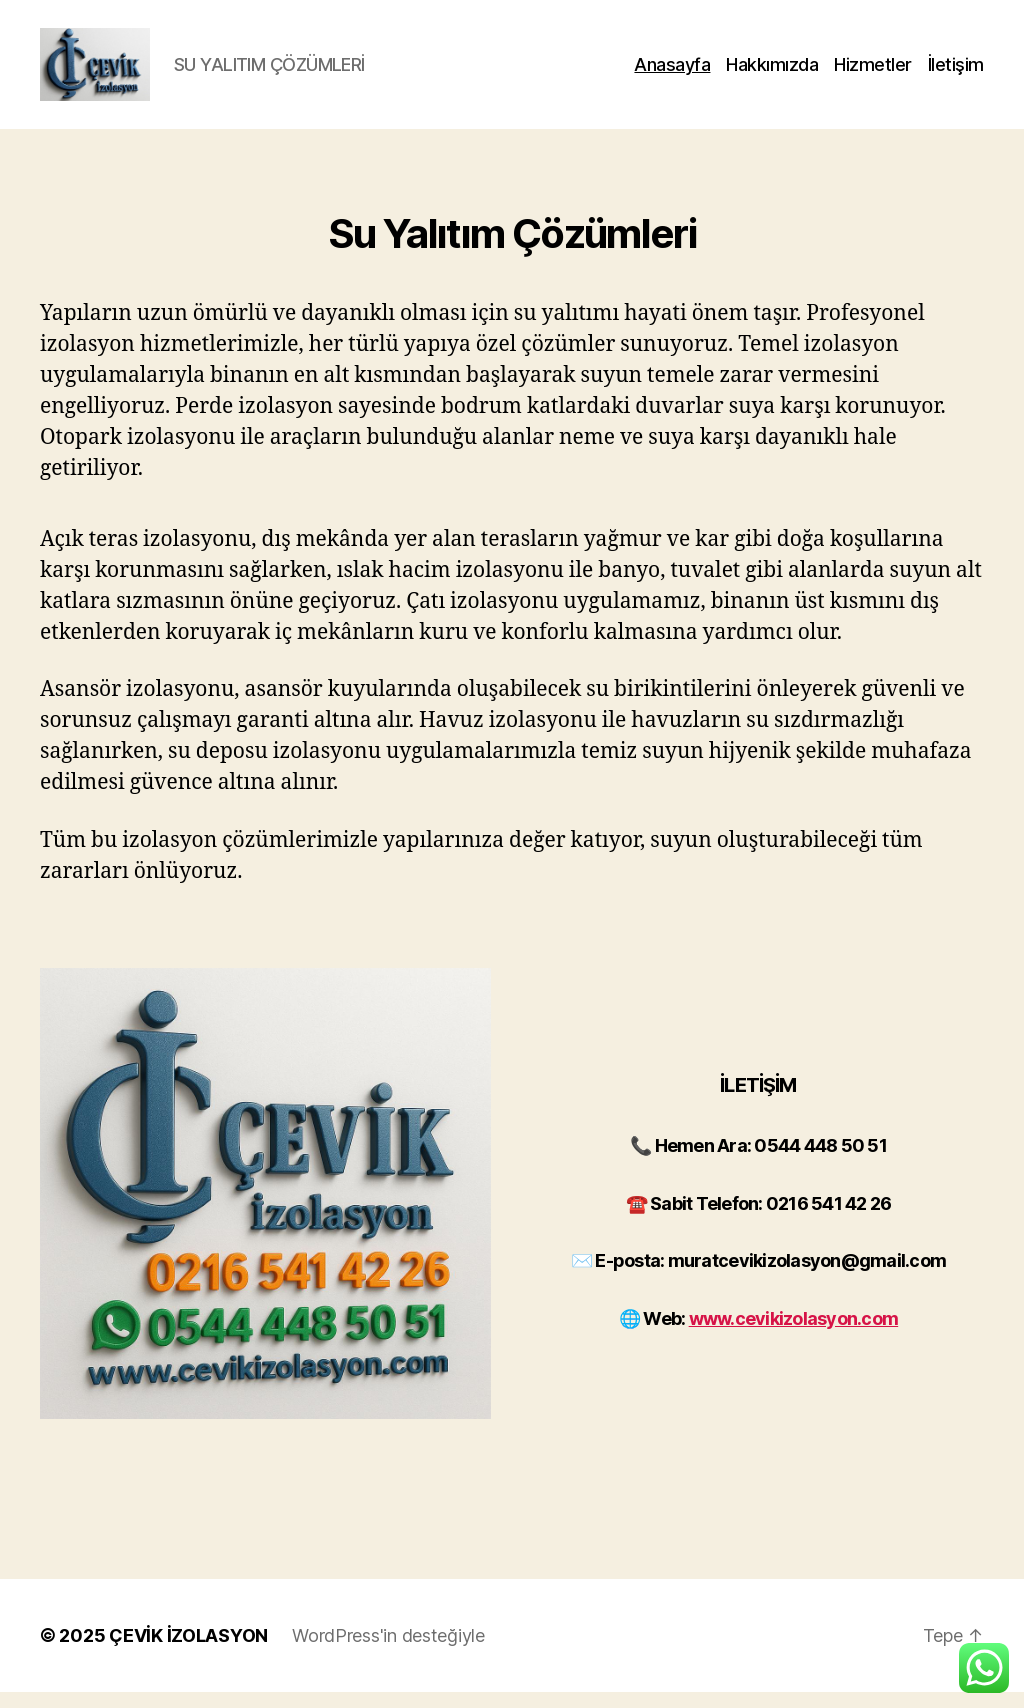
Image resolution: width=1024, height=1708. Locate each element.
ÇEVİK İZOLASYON (188, 1651)
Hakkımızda (772, 72)
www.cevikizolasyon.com (794, 1334)
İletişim (956, 72)
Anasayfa (672, 72)
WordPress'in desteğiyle (388, 1651)
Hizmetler (873, 72)
